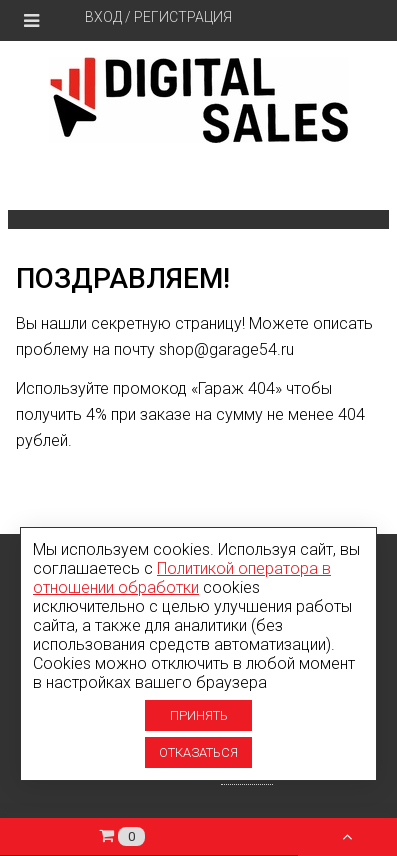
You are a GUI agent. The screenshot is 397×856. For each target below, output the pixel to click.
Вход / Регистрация (158, 17)
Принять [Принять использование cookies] (199, 715)
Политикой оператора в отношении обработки (182, 578)
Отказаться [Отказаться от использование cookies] (198, 752)
